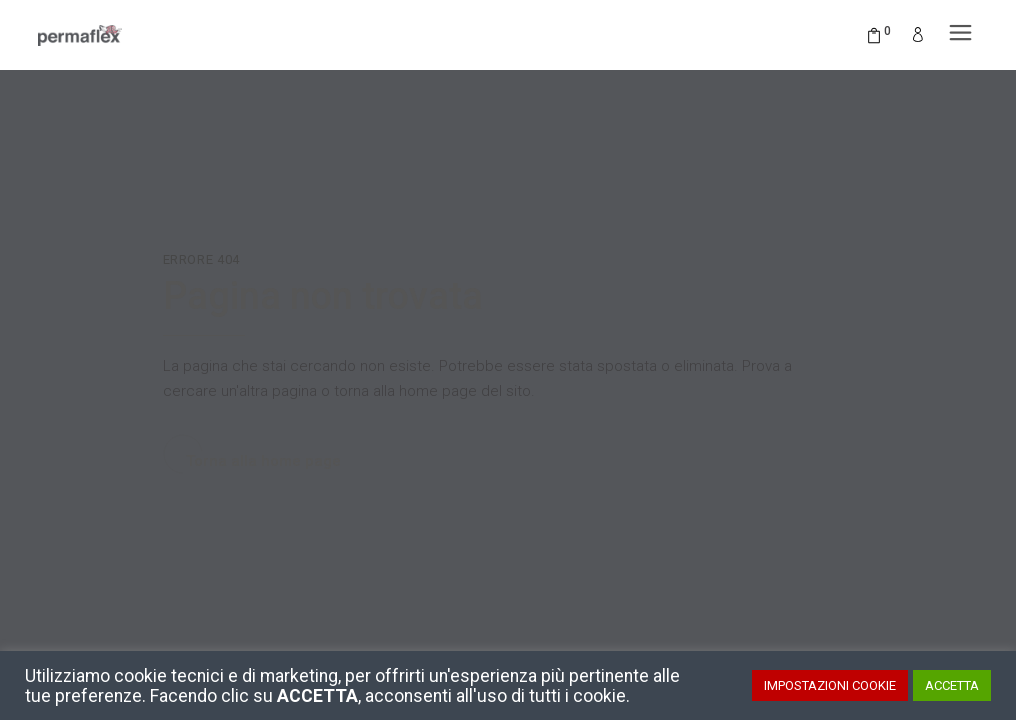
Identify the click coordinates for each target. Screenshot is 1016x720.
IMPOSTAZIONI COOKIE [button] (830, 685)
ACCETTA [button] (952, 685)
